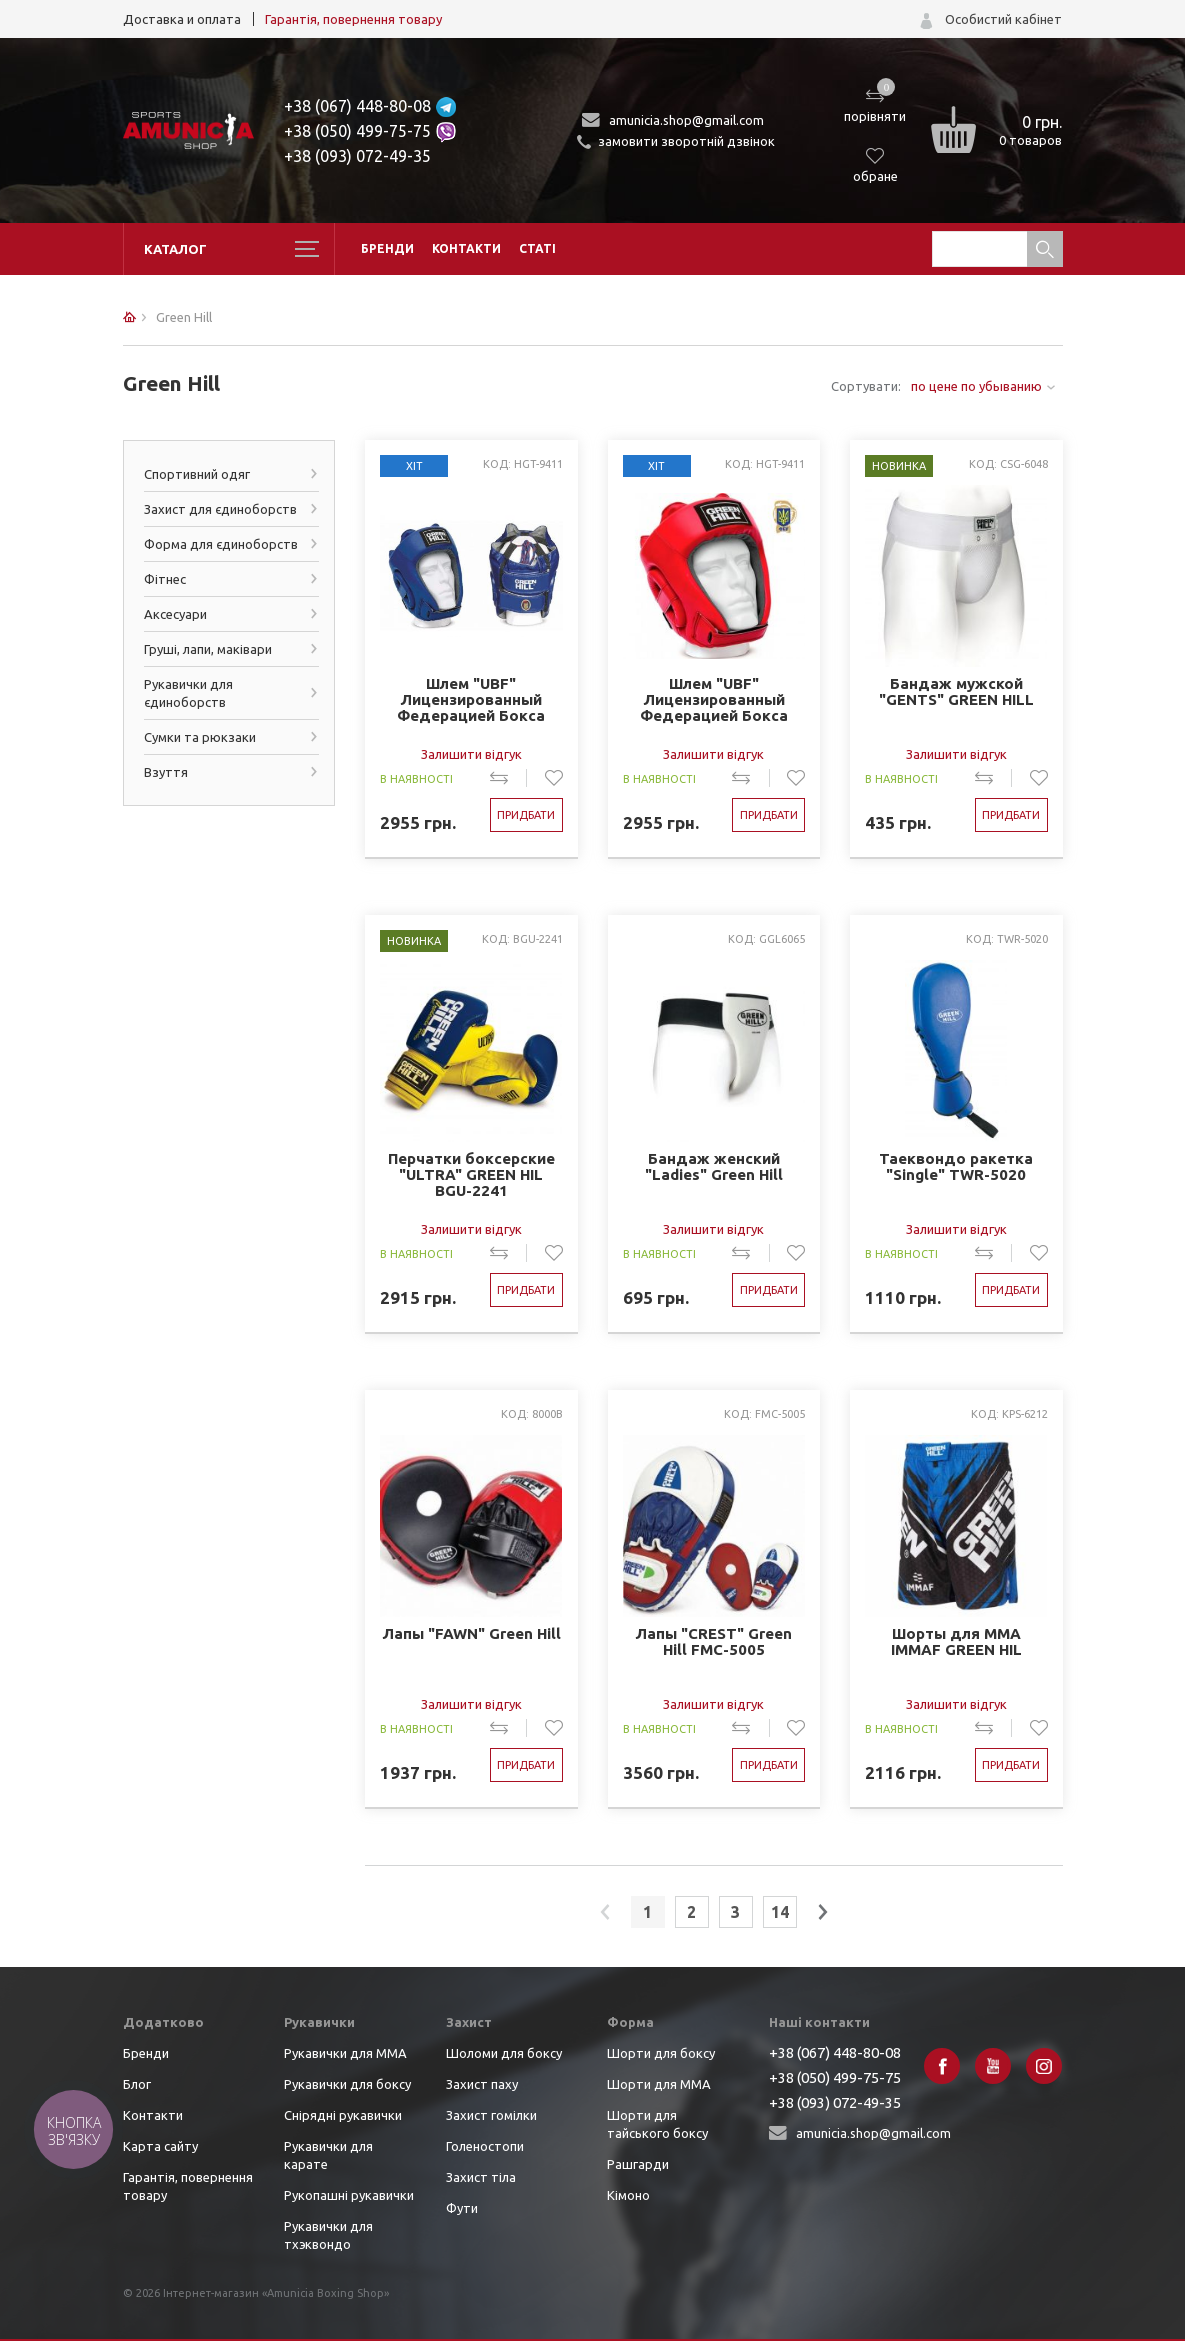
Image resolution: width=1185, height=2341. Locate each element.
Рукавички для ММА (345, 2053)
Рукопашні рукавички (349, 2195)
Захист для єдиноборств (220, 509)
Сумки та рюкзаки (200, 737)
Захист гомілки (491, 2115)
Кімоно (628, 2195)
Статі (537, 248)
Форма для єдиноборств (221, 544)
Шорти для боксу (661, 2053)
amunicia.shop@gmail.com (686, 120)
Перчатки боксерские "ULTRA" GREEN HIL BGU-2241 (471, 1175)
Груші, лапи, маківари (208, 649)
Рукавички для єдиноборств (188, 693)
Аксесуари (175, 614)
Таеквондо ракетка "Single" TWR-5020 (956, 1167)
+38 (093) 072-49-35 (357, 156)
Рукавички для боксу (347, 2084)
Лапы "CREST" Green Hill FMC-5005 (713, 1642)
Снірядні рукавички (343, 2115)
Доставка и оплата (182, 19)
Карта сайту (160, 2146)
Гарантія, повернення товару (353, 19)
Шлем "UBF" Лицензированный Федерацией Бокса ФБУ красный (714, 700)
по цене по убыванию (976, 386)
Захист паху (482, 2084)
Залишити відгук (471, 754)
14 (780, 1912)
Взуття (166, 772)
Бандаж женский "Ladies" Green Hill (714, 1167)
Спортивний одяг (197, 474)
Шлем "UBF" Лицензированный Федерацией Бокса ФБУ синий (471, 700)
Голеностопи (485, 2146)
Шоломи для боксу (504, 2053)
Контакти (466, 248)
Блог (137, 2084)
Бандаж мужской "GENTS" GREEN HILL (956, 692)
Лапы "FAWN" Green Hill (471, 1634)
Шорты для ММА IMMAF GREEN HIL (956, 1642)
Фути (462, 2208)
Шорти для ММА (659, 2084)
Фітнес (165, 579)
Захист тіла (481, 2177)
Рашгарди (638, 2164)
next (823, 1912)
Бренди (387, 248)
